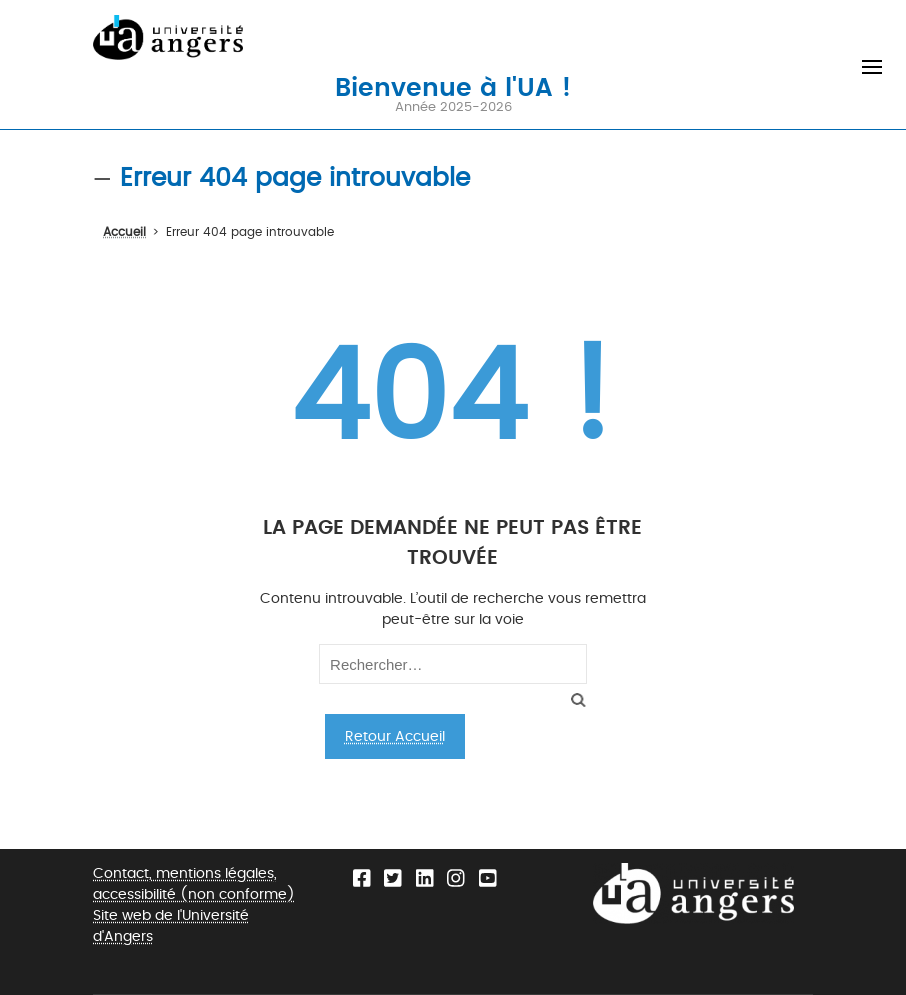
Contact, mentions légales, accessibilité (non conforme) (194, 884)
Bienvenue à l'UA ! (453, 86)
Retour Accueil (395, 736)
